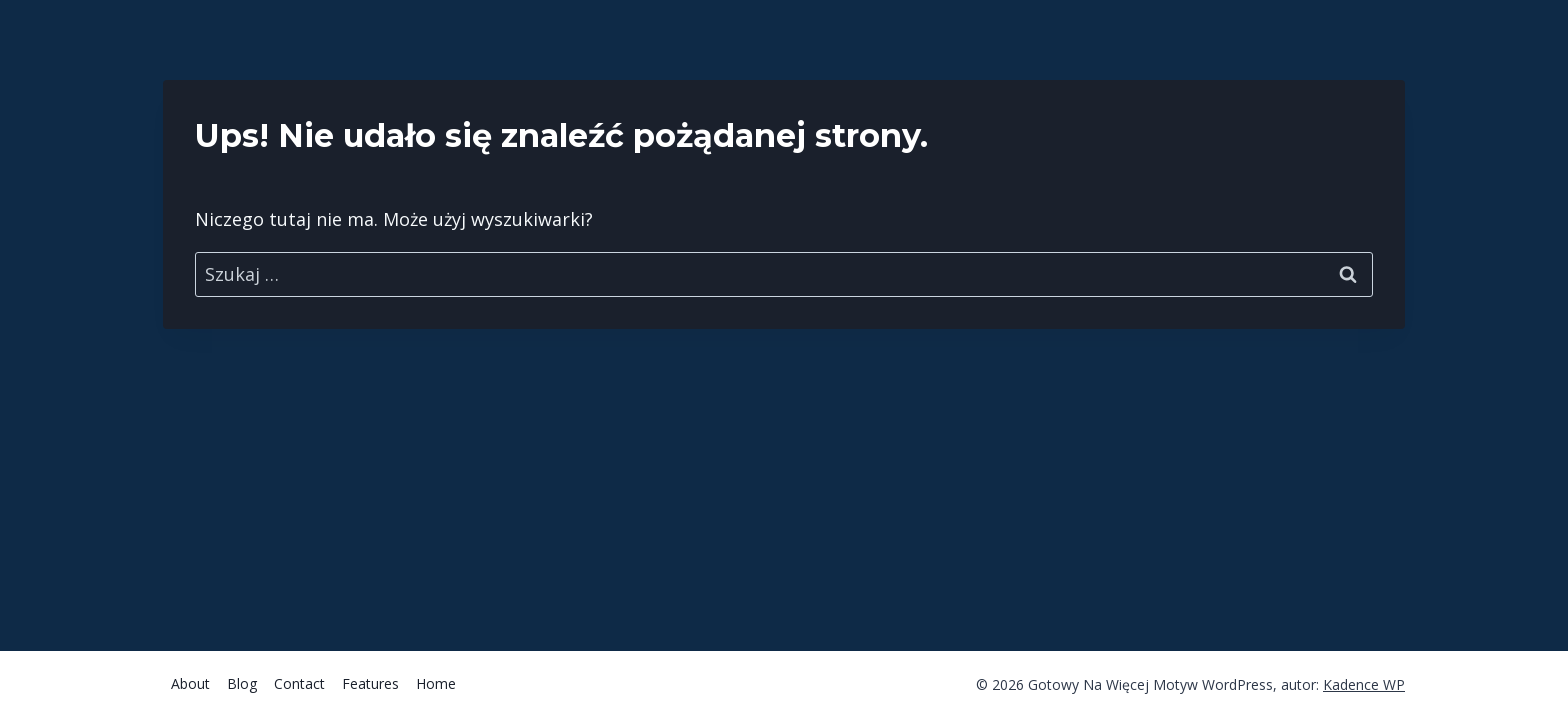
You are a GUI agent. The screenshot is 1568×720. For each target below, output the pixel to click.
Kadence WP (1364, 684)
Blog (242, 683)
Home (436, 683)
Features (370, 683)
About (190, 683)
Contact (299, 683)
